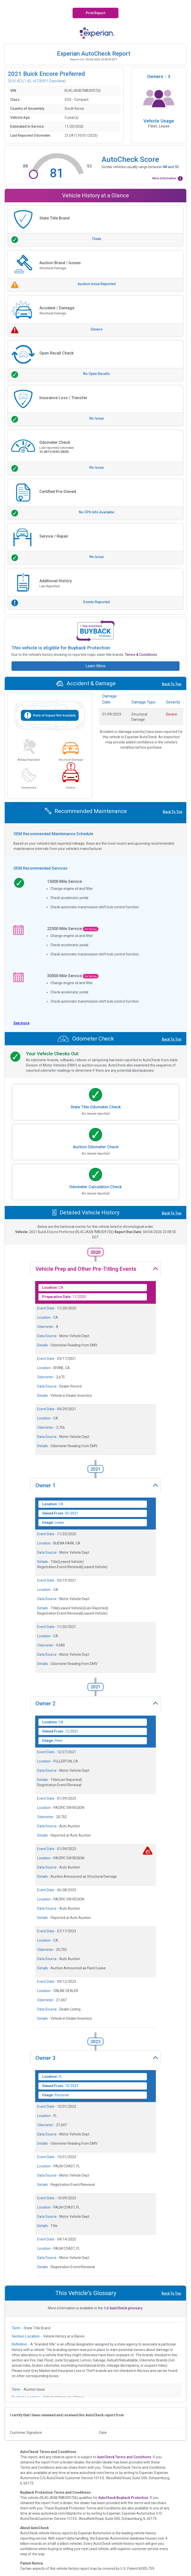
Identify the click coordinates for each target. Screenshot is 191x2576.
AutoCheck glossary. (126, 2308)
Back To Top (171, 684)
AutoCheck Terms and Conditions (124, 2457)
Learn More (95, 666)
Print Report (95, 13)
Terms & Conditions (141, 655)
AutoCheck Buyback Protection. (123, 2498)
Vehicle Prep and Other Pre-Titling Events (85, 1269)
